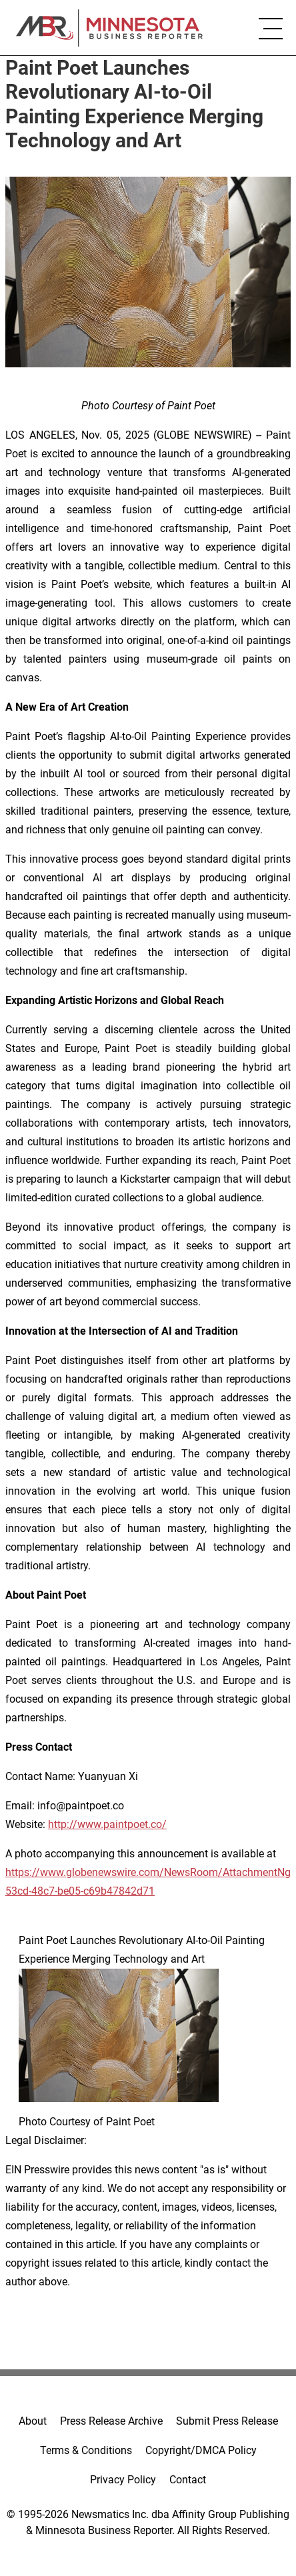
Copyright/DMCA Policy (201, 2450)
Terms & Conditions (86, 2450)
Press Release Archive (111, 2421)
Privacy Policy (123, 2479)
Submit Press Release (227, 2421)
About (33, 2421)
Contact (187, 2479)
